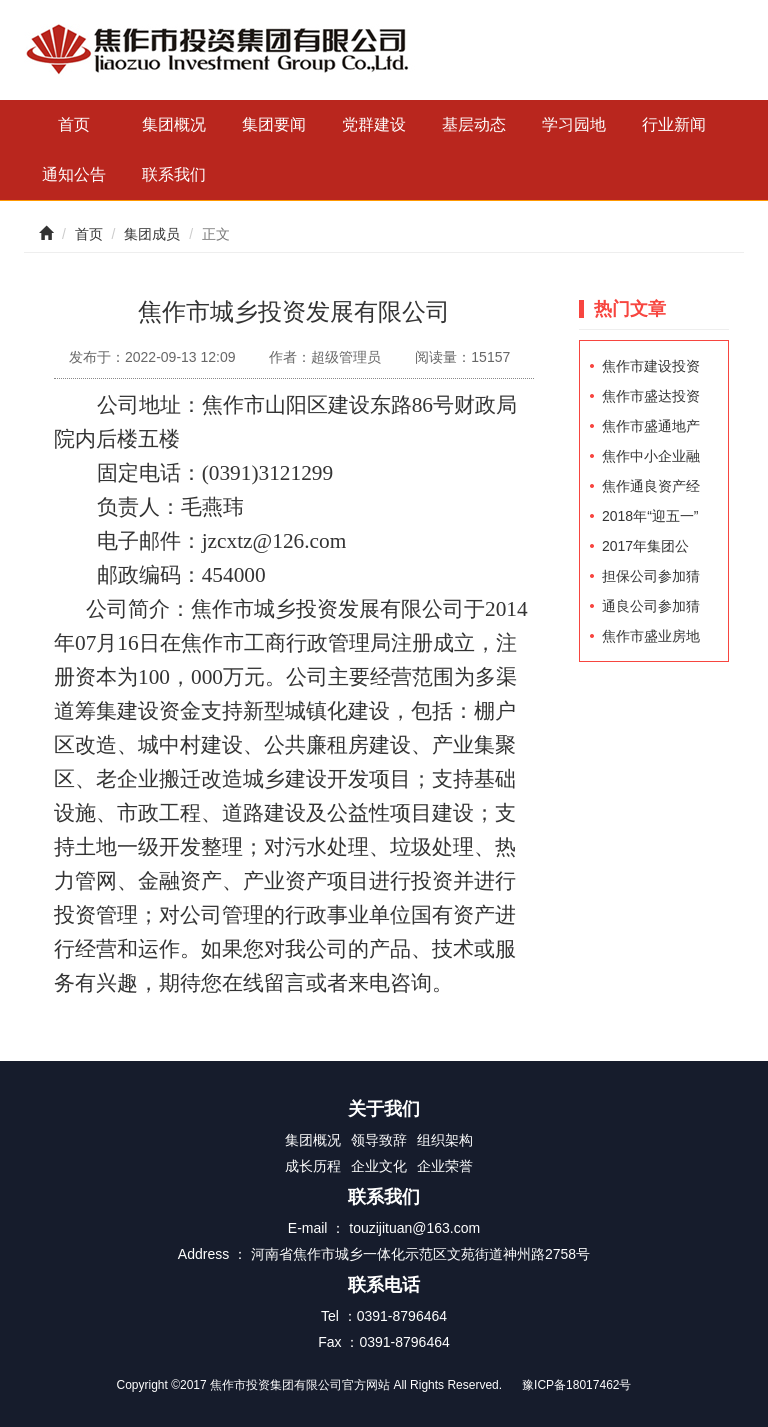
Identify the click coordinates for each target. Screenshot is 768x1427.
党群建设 (374, 124)
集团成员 (152, 234)
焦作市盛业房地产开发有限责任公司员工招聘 (651, 639)
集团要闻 (274, 124)
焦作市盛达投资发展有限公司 (651, 399)
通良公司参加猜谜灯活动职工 (651, 609)
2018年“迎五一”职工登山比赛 (650, 519)
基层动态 (474, 124)
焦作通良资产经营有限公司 (651, 489)
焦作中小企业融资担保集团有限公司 (651, 459)
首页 (74, 124)
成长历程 (313, 1166)
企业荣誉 (445, 1166)
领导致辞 (379, 1140)
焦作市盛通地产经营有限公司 (651, 429)
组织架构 (445, 1140)
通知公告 (74, 174)
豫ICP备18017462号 (576, 1385)
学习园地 (574, 124)
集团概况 (174, 124)
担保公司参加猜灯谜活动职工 (651, 579)
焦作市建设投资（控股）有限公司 (651, 369)
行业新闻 (674, 124)
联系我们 (174, 174)
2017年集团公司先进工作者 (645, 549)
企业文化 (379, 1166)
